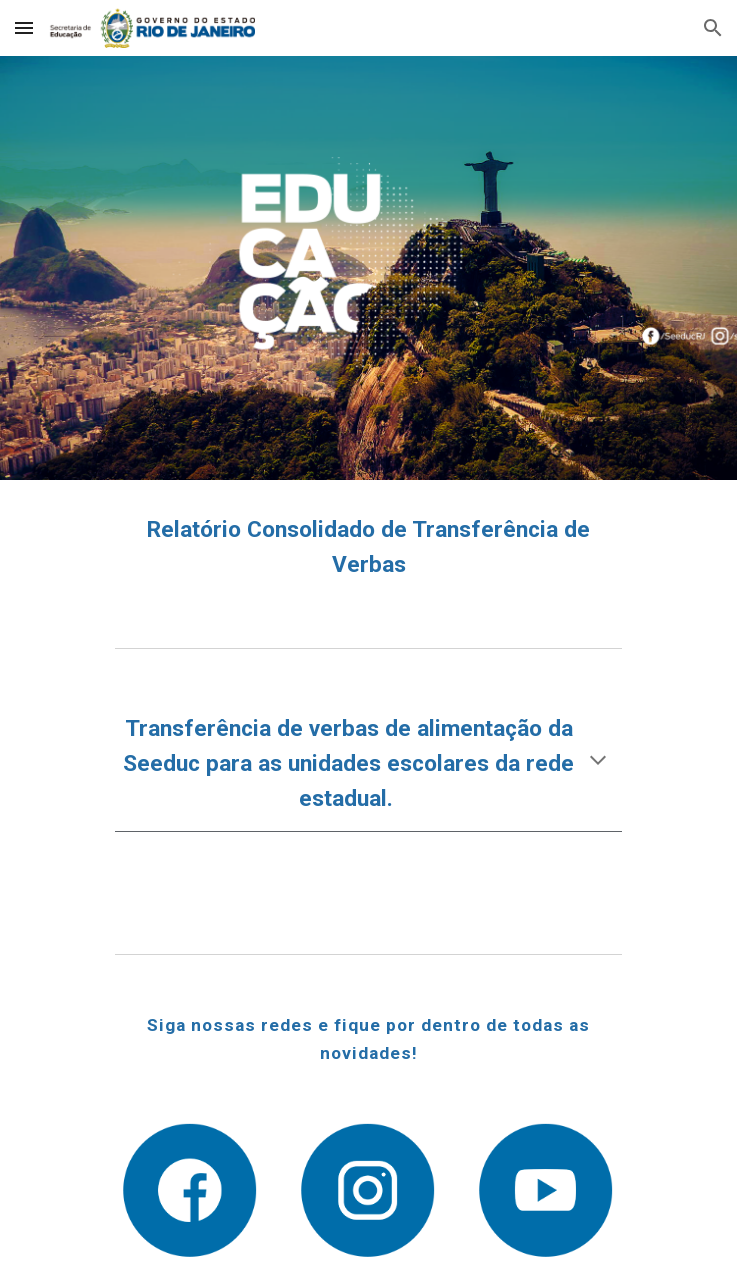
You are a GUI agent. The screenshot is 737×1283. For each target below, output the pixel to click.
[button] (24, 27)
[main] (368, 547)
